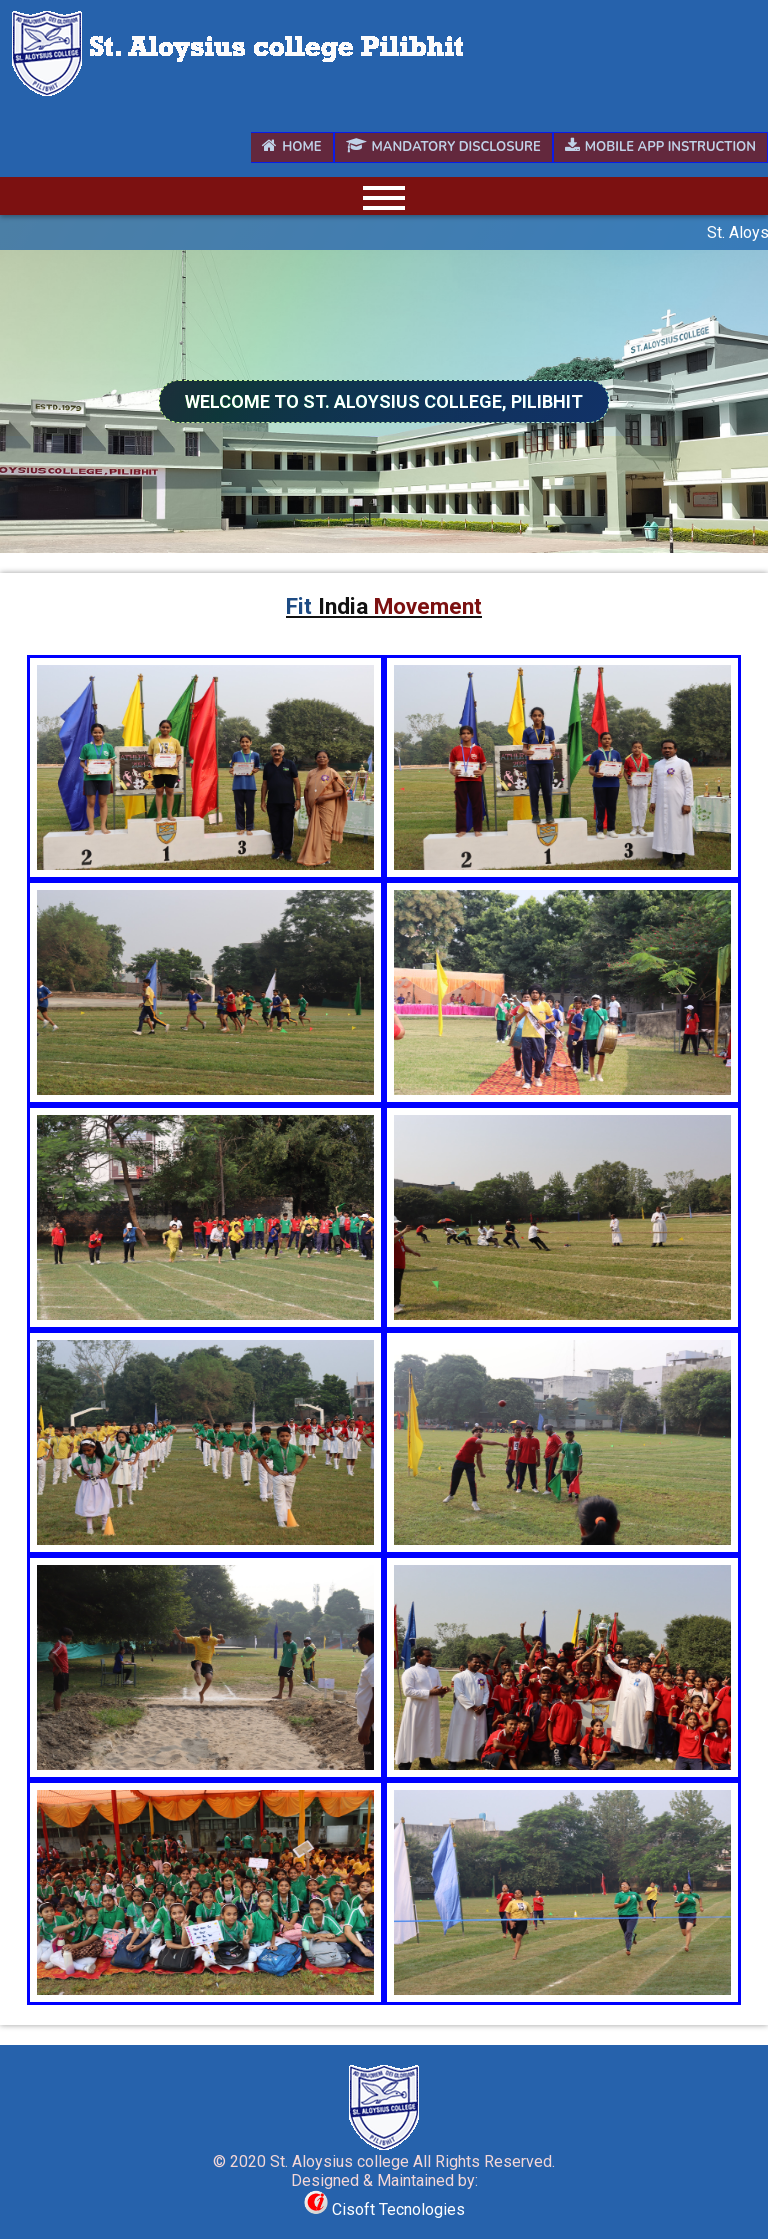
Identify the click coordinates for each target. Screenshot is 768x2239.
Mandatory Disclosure (443, 147)
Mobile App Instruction (660, 147)
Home (291, 147)
